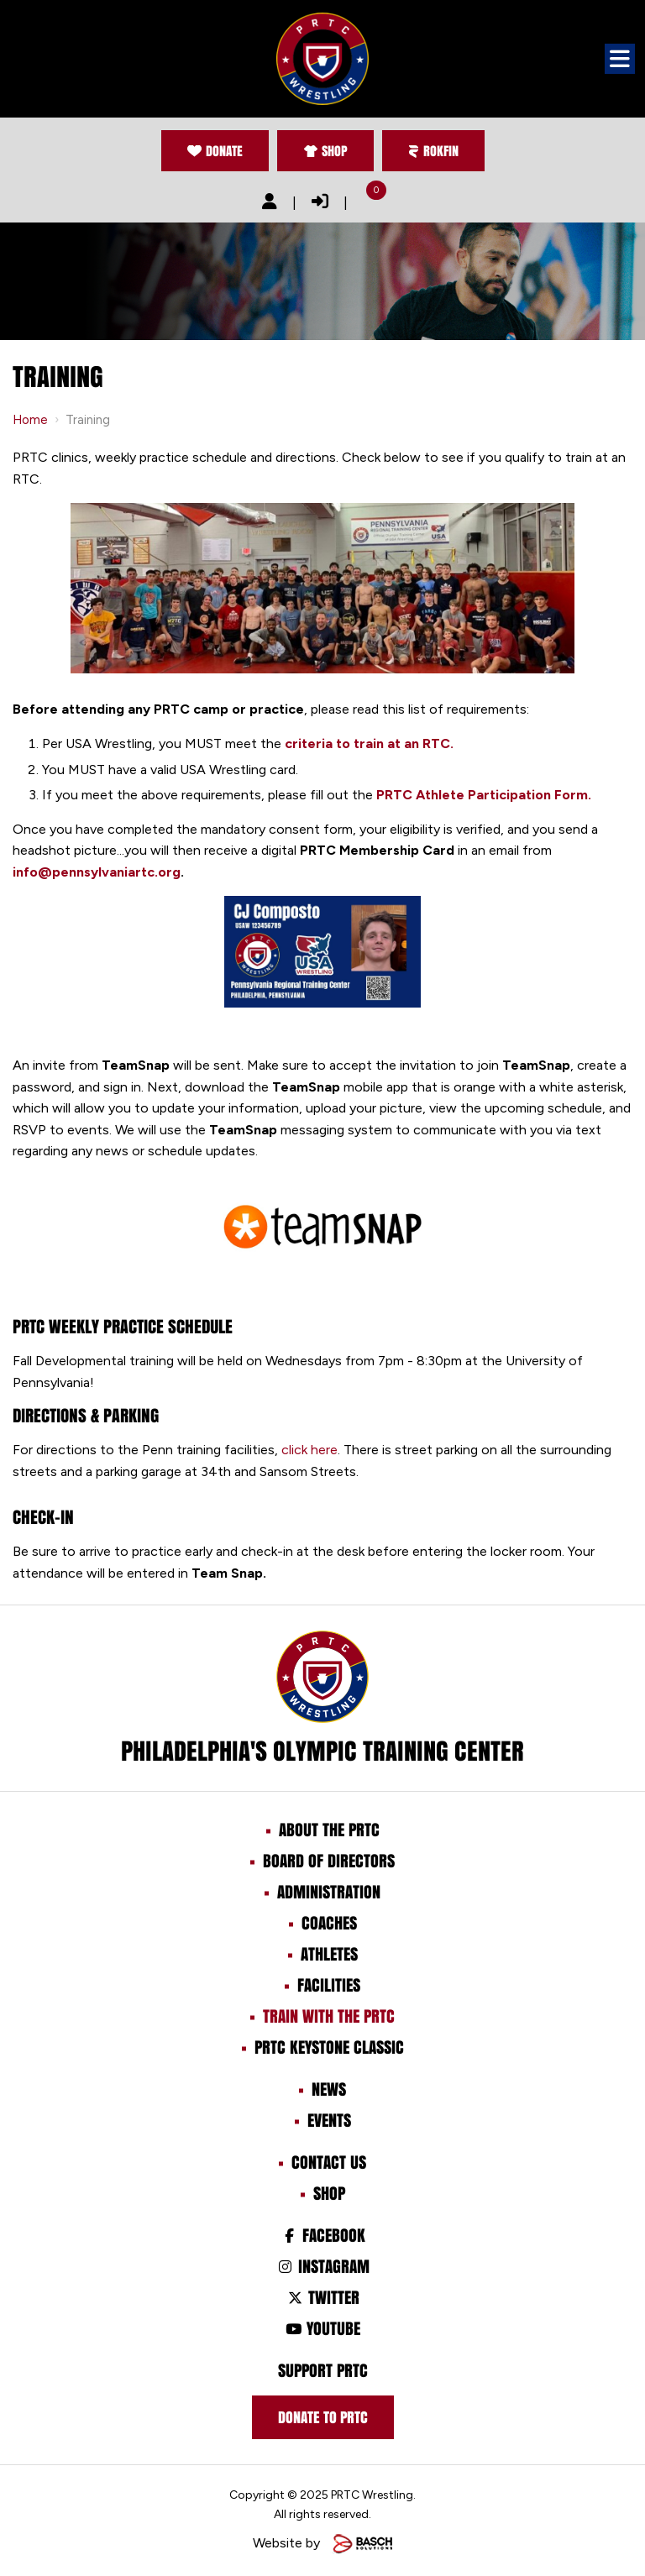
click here (309, 1450)
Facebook (322, 2235)
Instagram (322, 2266)
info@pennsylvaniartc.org (97, 872)
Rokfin (433, 150)
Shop (325, 150)
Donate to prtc (323, 2417)
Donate (215, 150)
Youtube (322, 2328)
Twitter (322, 2297)
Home (30, 419)
